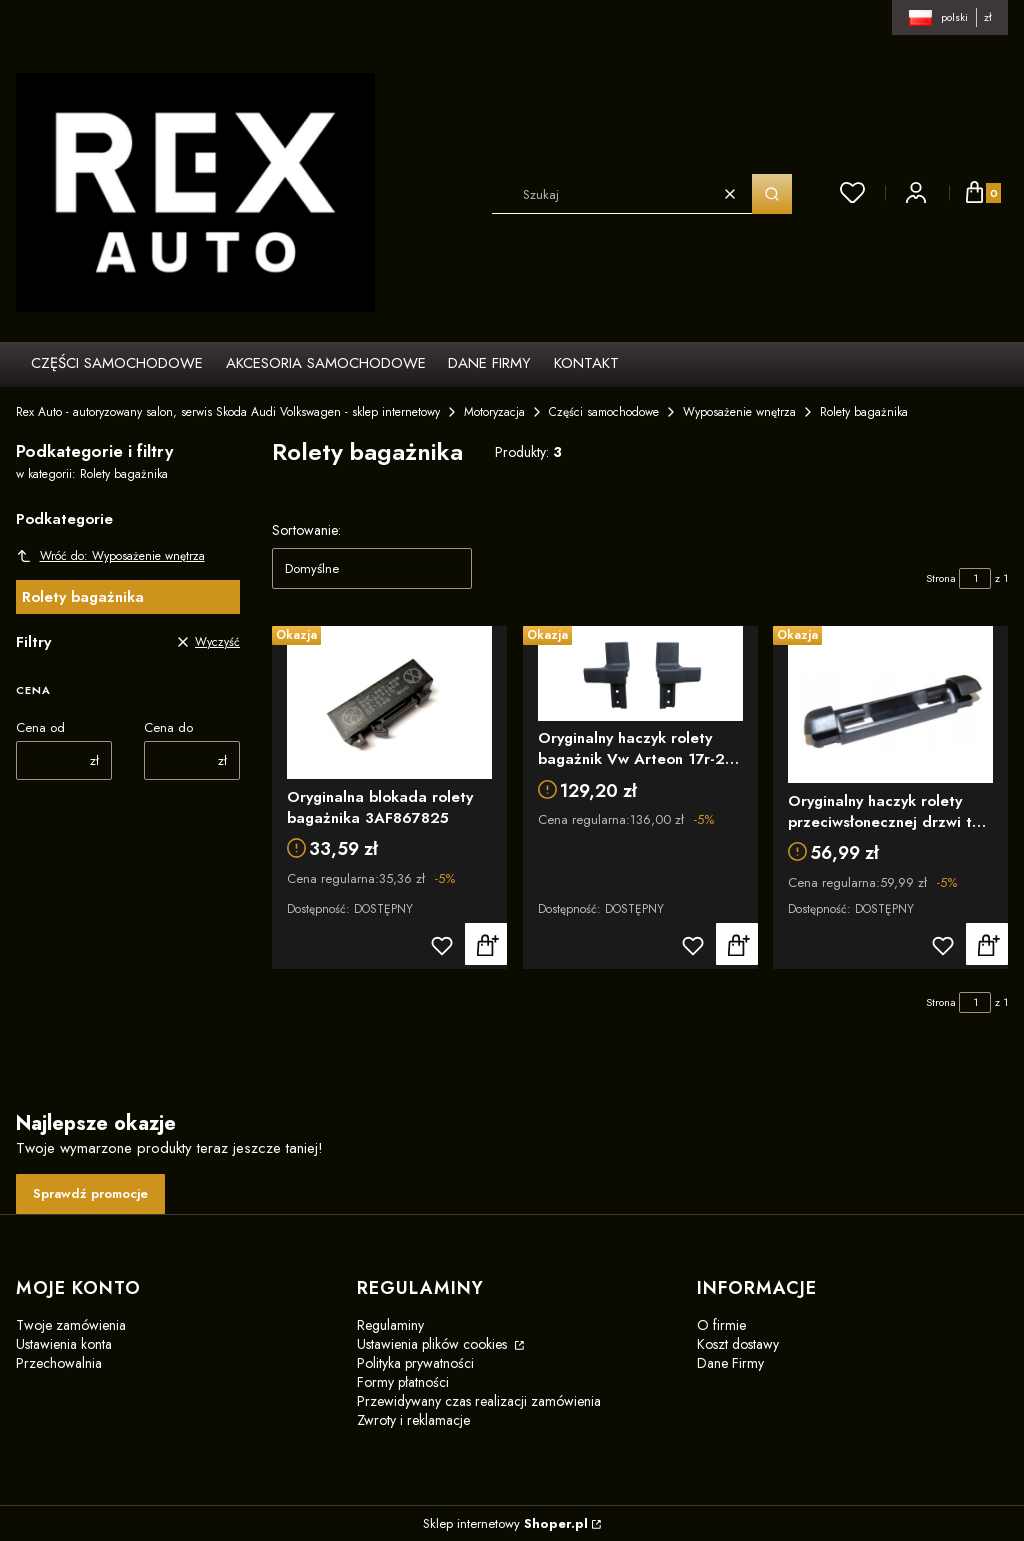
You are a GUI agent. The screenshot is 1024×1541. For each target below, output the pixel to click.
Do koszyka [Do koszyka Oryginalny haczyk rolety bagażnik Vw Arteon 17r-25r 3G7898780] (736, 945)
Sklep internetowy (505, 1523)
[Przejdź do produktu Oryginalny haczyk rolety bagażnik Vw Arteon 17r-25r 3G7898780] (640, 673)
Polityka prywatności (415, 1363)
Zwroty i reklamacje (413, 1420)
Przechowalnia (59, 1363)
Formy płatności (403, 1382)
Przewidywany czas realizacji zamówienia (479, 1401)
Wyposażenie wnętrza (739, 412)
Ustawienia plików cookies (434, 1344)
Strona (941, 578)
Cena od (40, 727)
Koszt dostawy (738, 1344)
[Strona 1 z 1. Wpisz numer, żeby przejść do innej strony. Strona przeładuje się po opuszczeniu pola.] (975, 578)
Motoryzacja (494, 412)
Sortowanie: (306, 530)
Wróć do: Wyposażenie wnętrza (110, 556)
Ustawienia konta (64, 1344)
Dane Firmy (730, 1363)
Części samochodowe (604, 412)
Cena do (168, 727)
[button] (772, 194)
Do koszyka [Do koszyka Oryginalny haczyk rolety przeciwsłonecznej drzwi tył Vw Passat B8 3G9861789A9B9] (987, 945)
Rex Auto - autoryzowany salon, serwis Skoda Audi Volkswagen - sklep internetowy (228, 412)
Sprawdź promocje (90, 1193)
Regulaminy (390, 1325)
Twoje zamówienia (71, 1325)
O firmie (721, 1325)
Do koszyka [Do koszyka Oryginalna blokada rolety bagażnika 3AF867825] (486, 945)
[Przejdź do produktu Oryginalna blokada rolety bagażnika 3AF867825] (389, 702)
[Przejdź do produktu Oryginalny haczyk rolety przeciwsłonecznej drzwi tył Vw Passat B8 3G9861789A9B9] (890, 704)
